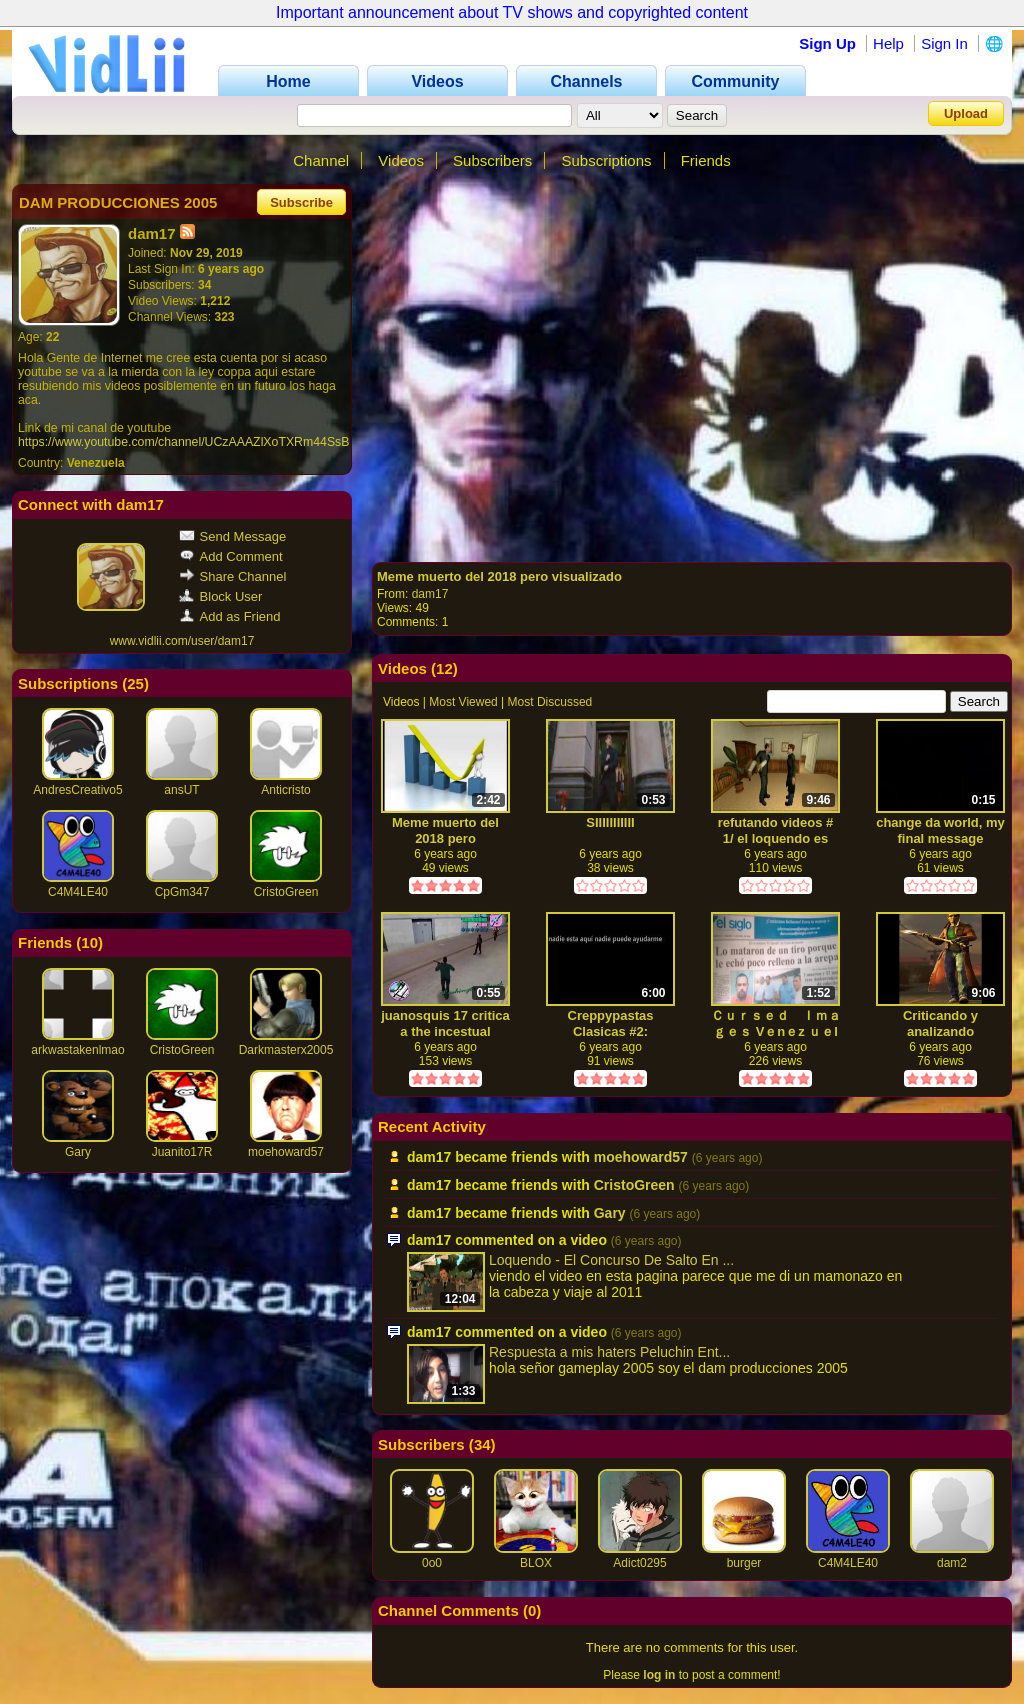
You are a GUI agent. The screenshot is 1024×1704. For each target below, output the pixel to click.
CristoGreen (286, 892)
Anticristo (285, 790)
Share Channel (233, 576)
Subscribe (301, 202)
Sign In (944, 43)
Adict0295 (639, 1563)
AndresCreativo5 (77, 790)
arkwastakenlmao (77, 1050)
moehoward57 (286, 1152)
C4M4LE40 (78, 892)
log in (659, 1675)
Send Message (233, 536)
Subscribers (492, 160)
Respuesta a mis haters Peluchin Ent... (609, 1352)
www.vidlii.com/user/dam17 (182, 641)
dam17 (430, 594)
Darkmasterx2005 (286, 1050)
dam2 (952, 1563)
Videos (401, 160)
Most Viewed (463, 702)
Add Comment (231, 556)
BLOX (536, 1563)
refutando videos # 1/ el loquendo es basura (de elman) (776, 830)
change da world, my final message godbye (940, 830)
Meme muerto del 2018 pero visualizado (499, 576)
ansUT (181, 790)
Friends (706, 160)
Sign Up (827, 43)
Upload (966, 113)
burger (744, 1563)
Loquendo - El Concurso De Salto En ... (611, 1260)
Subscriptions (606, 160)
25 (135, 683)
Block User (221, 596)
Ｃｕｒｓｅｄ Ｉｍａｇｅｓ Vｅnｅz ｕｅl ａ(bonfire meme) (776, 1023)
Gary (78, 1152)
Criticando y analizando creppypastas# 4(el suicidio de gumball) (941, 1023)
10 (89, 942)
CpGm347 (182, 892)
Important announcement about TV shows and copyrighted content (512, 12)
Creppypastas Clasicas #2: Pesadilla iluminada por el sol (610, 1023)
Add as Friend (230, 616)
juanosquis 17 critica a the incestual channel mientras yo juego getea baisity (445, 1023)
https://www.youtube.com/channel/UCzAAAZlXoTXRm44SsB (183, 442)
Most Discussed (550, 702)
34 (482, 1444)
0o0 (432, 1563)
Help (888, 43)
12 (444, 668)
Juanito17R (182, 1152)
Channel (321, 160)
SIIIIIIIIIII (610, 822)
